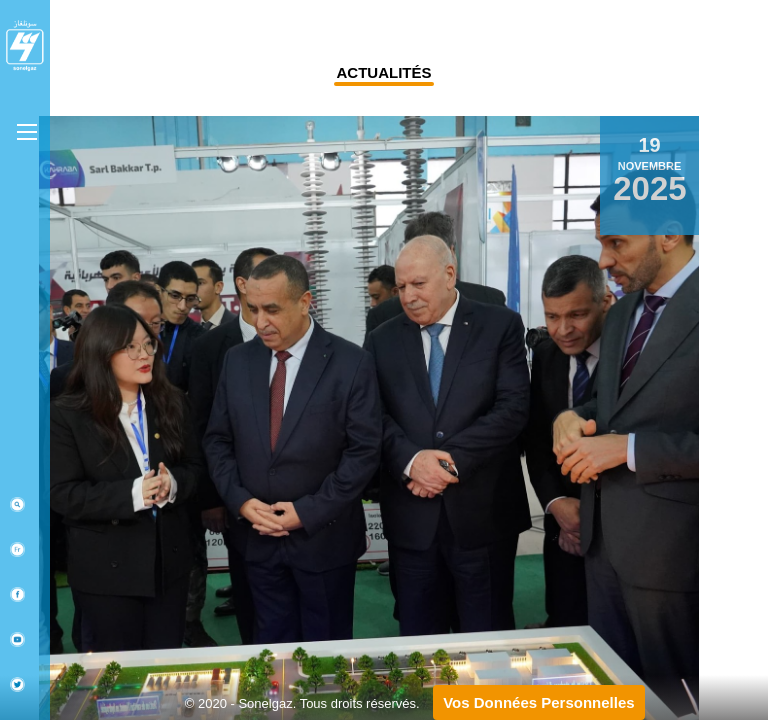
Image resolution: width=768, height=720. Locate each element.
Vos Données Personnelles (538, 702)
